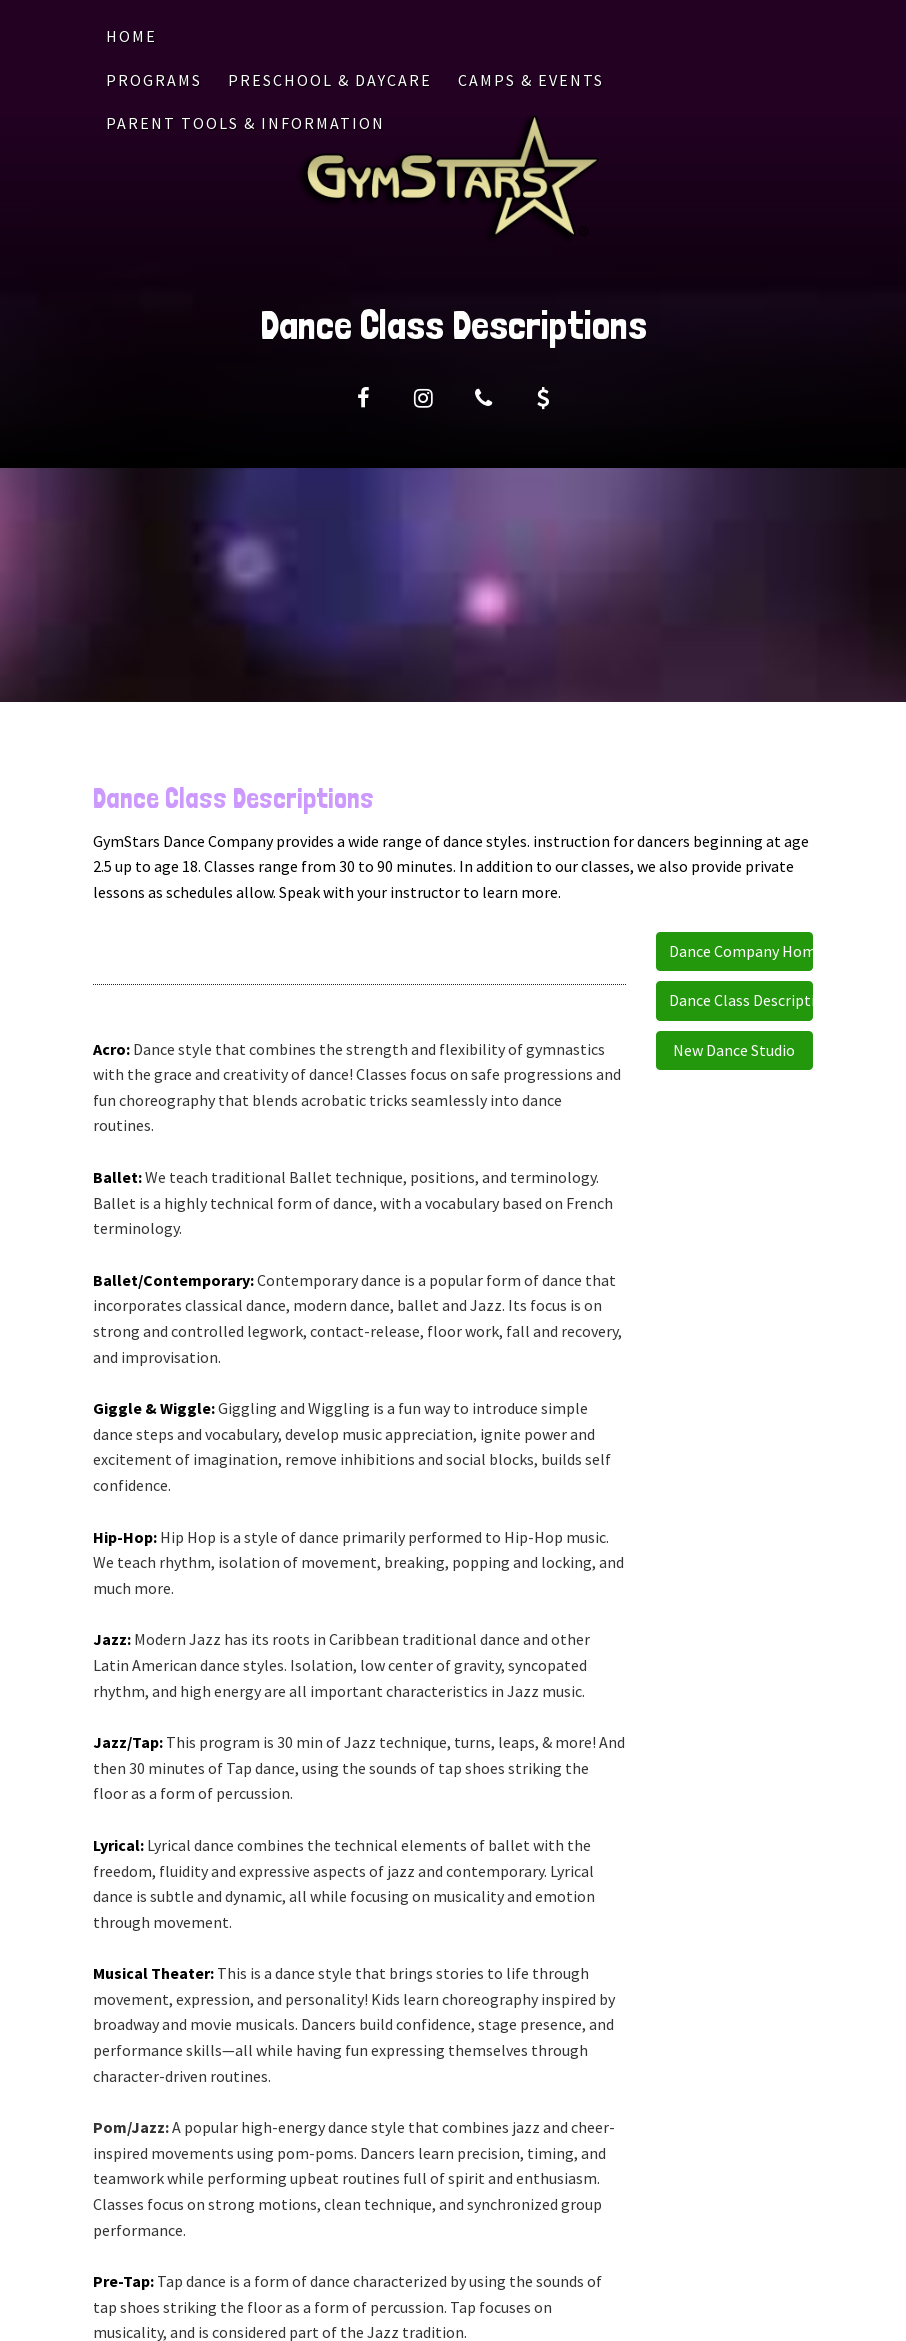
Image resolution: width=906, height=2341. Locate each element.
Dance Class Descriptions (741, 1000)
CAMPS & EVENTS (531, 80)
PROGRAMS (154, 80)
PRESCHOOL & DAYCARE (330, 80)
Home (131, 36)
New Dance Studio (734, 1050)
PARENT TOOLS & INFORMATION (245, 123)
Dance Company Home (741, 951)
